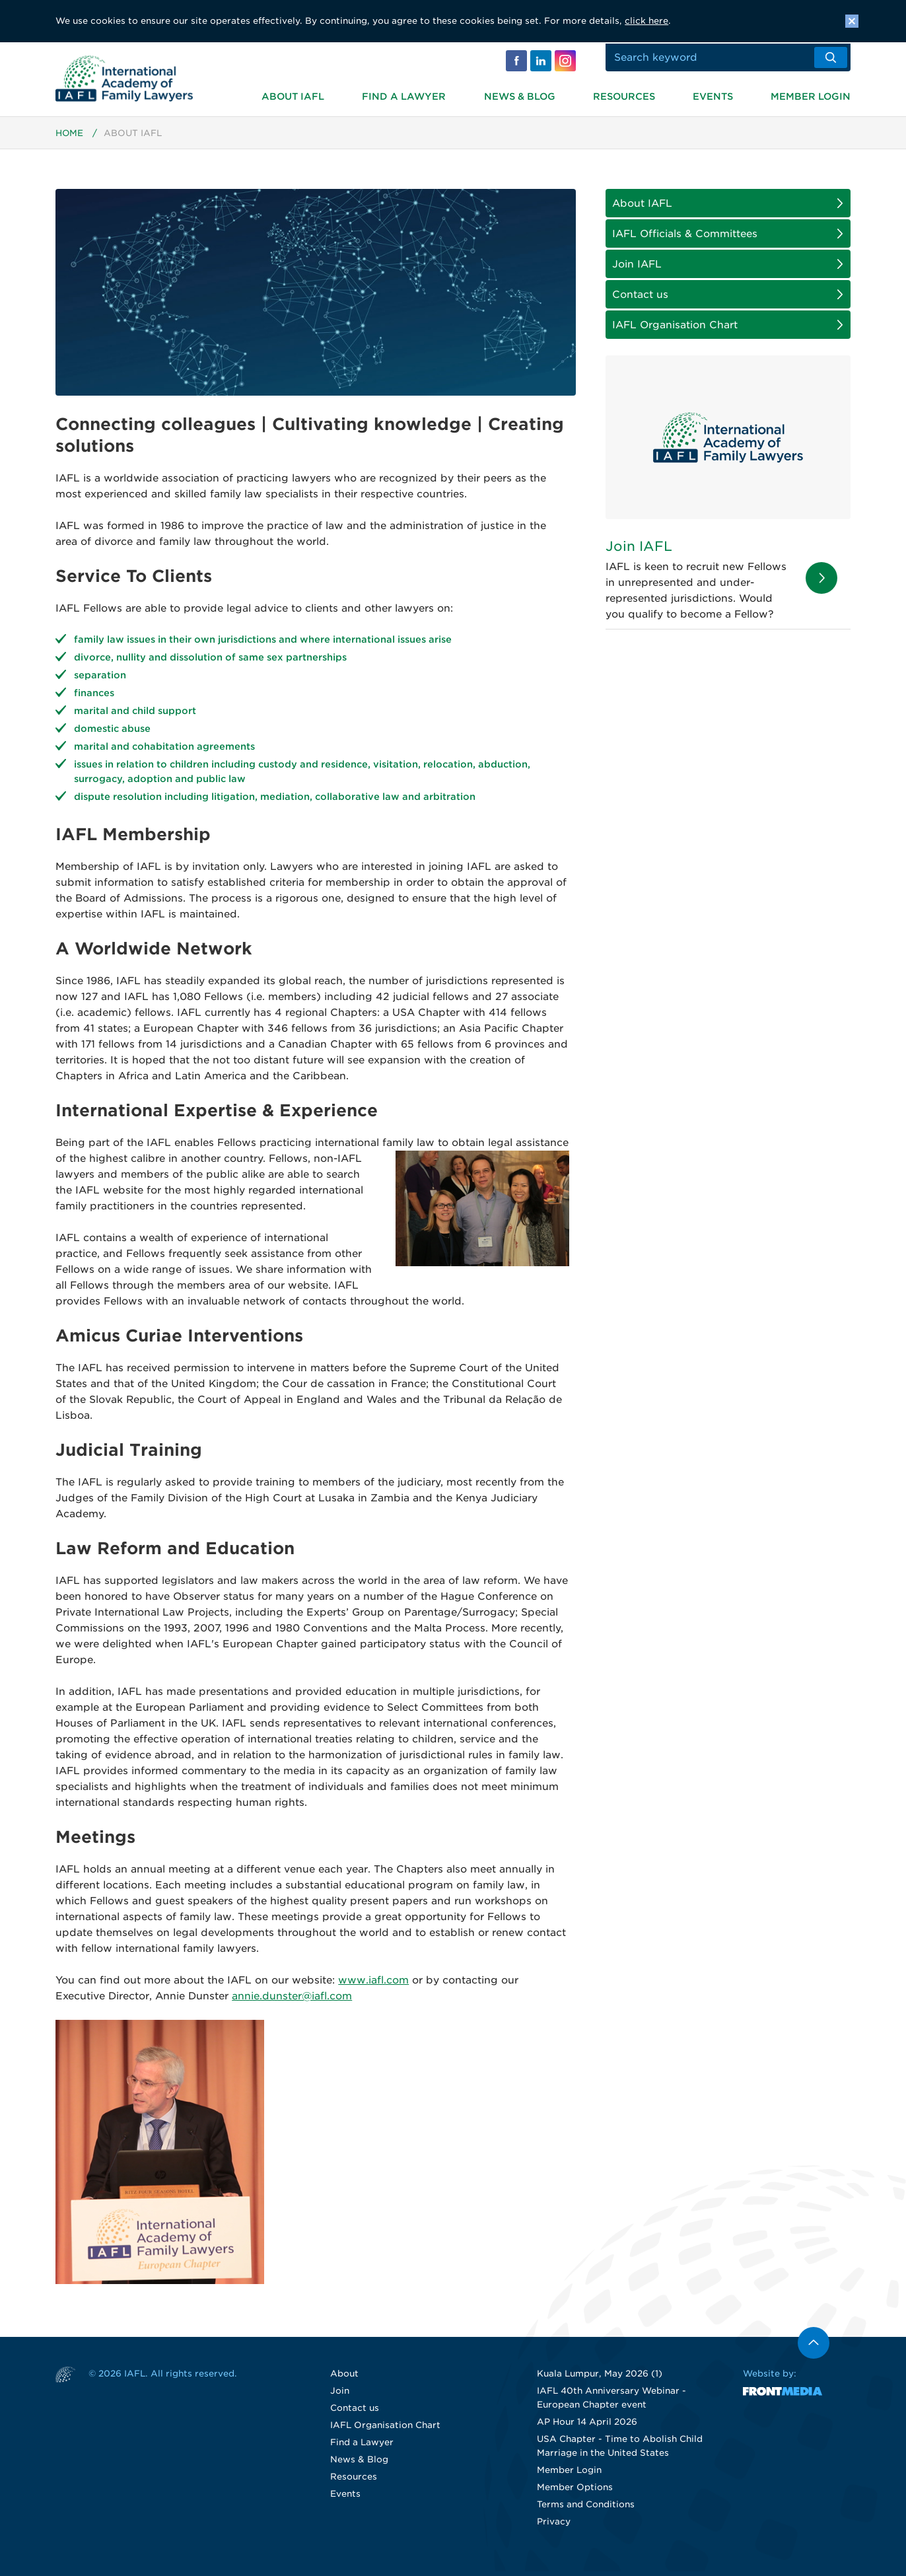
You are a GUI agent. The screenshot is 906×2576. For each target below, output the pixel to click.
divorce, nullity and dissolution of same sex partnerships (210, 662)
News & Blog (519, 95)
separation (100, 679)
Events (713, 95)
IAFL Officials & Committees (684, 238)
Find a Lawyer (404, 95)
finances (94, 697)
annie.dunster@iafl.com (292, 2001)
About (344, 2378)
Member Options (575, 2492)
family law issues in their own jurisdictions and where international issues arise (263, 644)
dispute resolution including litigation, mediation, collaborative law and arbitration (274, 801)
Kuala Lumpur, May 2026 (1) (599, 2378)
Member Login (811, 95)
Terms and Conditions (586, 2509)
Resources (624, 95)
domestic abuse (112, 733)
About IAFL (292, 95)
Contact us (640, 299)
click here (646, 21)
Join (339, 2395)
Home (69, 138)
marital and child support (135, 715)
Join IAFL (637, 269)
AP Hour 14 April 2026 (587, 2426)
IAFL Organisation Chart (675, 330)
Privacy (554, 2526)
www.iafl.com (373, 1985)
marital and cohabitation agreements (164, 751)
